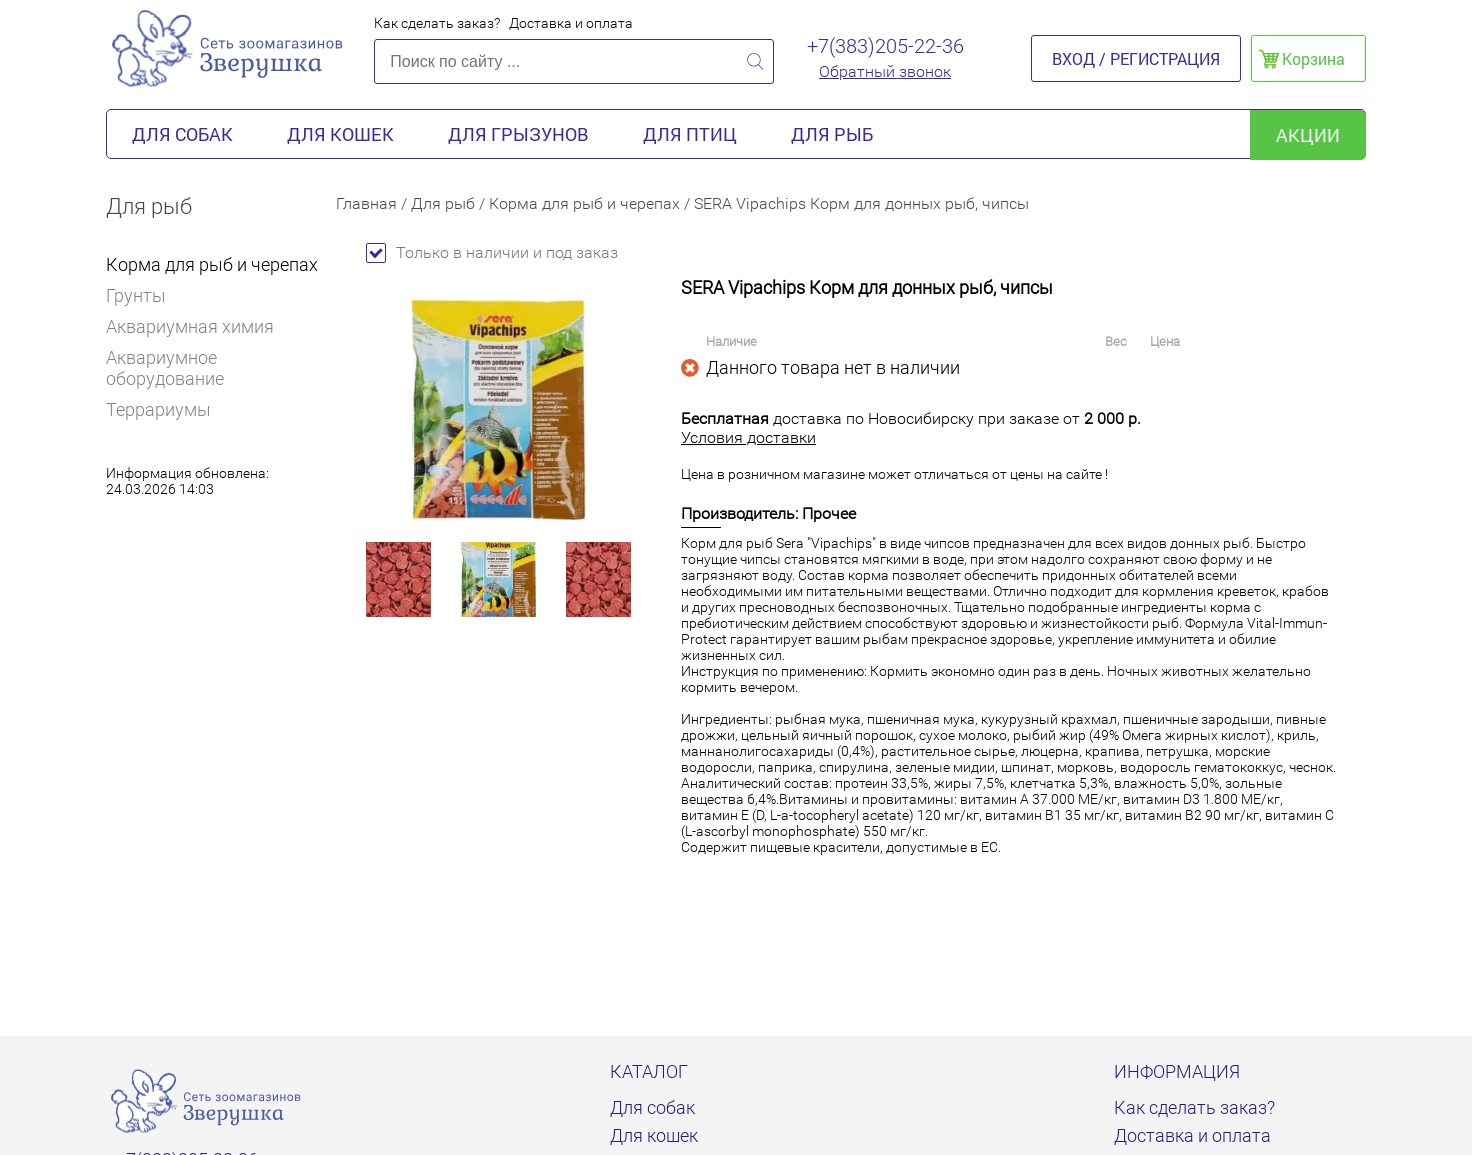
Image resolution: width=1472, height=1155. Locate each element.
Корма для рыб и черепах (212, 264)
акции (1308, 135)
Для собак (182, 134)
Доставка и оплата (571, 23)
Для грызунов (518, 134)
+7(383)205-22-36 (885, 46)
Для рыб (832, 134)
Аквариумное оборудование (165, 368)
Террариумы (158, 409)
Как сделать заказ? (437, 23)
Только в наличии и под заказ (492, 252)
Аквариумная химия (190, 326)
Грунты (136, 295)
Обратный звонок (885, 71)
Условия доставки (748, 437)
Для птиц (690, 134)
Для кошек (340, 134)
